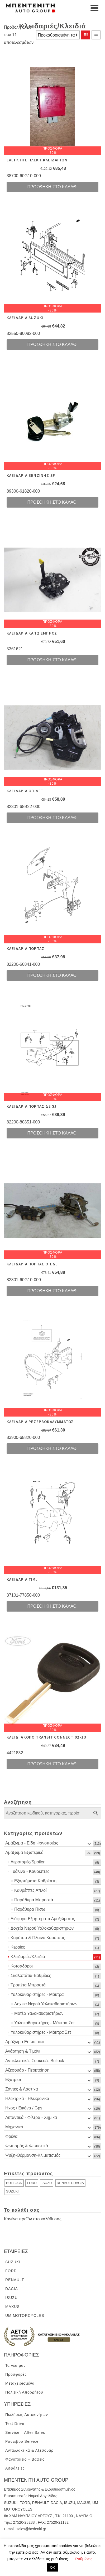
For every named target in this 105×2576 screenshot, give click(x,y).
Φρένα (11, 2136)
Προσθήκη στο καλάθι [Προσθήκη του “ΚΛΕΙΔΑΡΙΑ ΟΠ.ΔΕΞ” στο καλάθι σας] (52, 817)
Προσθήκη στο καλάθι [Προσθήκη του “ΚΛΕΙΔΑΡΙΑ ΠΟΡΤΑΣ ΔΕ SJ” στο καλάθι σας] (52, 1133)
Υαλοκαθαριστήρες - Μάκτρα (37, 1994)
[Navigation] (94, 8)
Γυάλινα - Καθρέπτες (30, 1871)
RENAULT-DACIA (70, 2183)
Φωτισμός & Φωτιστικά (26, 2146)
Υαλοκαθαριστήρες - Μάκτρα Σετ (44, 2023)
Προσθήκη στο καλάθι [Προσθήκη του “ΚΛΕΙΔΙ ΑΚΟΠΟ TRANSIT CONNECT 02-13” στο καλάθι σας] (52, 1764)
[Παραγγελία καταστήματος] (58, 34)
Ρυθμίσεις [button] (83, 2559)
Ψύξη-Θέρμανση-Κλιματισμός (32, 2155)
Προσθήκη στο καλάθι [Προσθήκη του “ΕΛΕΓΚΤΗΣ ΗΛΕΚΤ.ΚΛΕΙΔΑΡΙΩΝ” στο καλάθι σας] (52, 187)
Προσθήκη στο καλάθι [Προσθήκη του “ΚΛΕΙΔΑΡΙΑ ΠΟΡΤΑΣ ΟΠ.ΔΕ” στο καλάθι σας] (52, 1291)
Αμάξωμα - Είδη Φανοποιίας (31, 1843)
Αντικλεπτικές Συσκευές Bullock (34, 2060)
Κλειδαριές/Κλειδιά (28, 1956)
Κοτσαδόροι (22, 1966)
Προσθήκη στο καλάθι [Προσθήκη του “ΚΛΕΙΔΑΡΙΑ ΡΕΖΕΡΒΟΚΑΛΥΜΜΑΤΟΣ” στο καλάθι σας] (52, 1448)
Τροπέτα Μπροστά (28, 1985)
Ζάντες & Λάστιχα (21, 2089)
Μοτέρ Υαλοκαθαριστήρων (38, 2013)
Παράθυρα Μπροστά (33, 1900)
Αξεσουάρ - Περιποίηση (27, 2070)
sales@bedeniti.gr (31, 2529)
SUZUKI (12, 2191)
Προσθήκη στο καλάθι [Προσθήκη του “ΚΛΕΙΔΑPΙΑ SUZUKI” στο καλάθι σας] (52, 344)
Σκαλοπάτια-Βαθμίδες (31, 1975)
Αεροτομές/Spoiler (28, 1862)
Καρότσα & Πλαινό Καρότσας (38, 1937)
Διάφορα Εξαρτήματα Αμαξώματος (43, 1918)
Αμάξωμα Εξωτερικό (24, 1852)
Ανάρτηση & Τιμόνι (22, 2051)
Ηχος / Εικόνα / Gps (23, 2108)
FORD (32, 2183)
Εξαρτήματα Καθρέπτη (35, 1881)
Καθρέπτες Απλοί (30, 1890)
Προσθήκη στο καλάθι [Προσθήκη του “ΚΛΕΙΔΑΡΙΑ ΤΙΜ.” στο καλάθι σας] (52, 1606)
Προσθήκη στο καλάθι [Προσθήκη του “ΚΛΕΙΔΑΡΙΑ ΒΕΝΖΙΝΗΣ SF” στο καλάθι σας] (52, 502)
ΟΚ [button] (52, 2567)
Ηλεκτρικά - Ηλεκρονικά (27, 2098)
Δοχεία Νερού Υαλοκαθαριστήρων (42, 1928)
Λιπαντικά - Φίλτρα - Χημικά (31, 2117)
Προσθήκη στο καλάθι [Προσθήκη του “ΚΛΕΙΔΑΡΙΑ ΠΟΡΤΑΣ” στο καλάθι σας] (52, 975)
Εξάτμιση (13, 2079)
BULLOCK (14, 2183)
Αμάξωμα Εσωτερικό (24, 2042)
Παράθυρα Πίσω (29, 1909)
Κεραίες (18, 1947)
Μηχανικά (14, 2127)
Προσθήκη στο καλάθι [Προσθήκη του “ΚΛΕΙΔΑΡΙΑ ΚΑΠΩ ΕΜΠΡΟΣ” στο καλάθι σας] (52, 660)
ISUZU (46, 2183)
